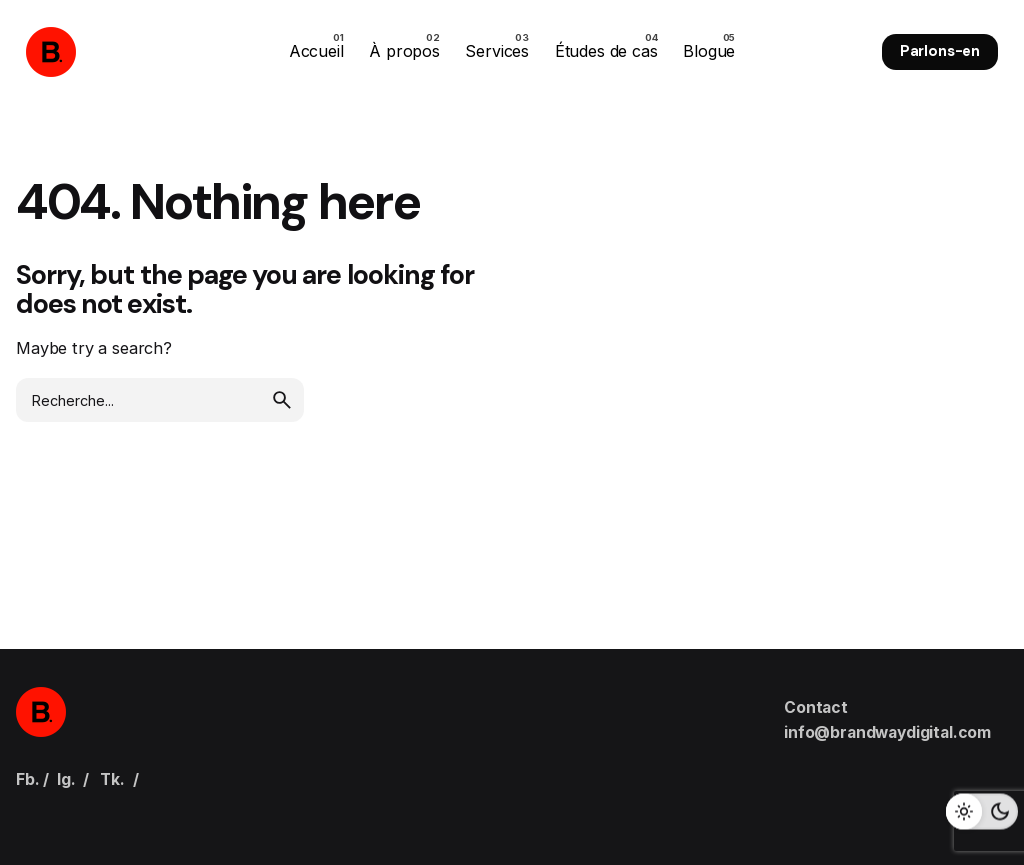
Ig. (66, 779)
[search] (282, 400)
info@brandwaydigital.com (887, 732)
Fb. (28, 779)
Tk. (112, 779)
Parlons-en (940, 51)
